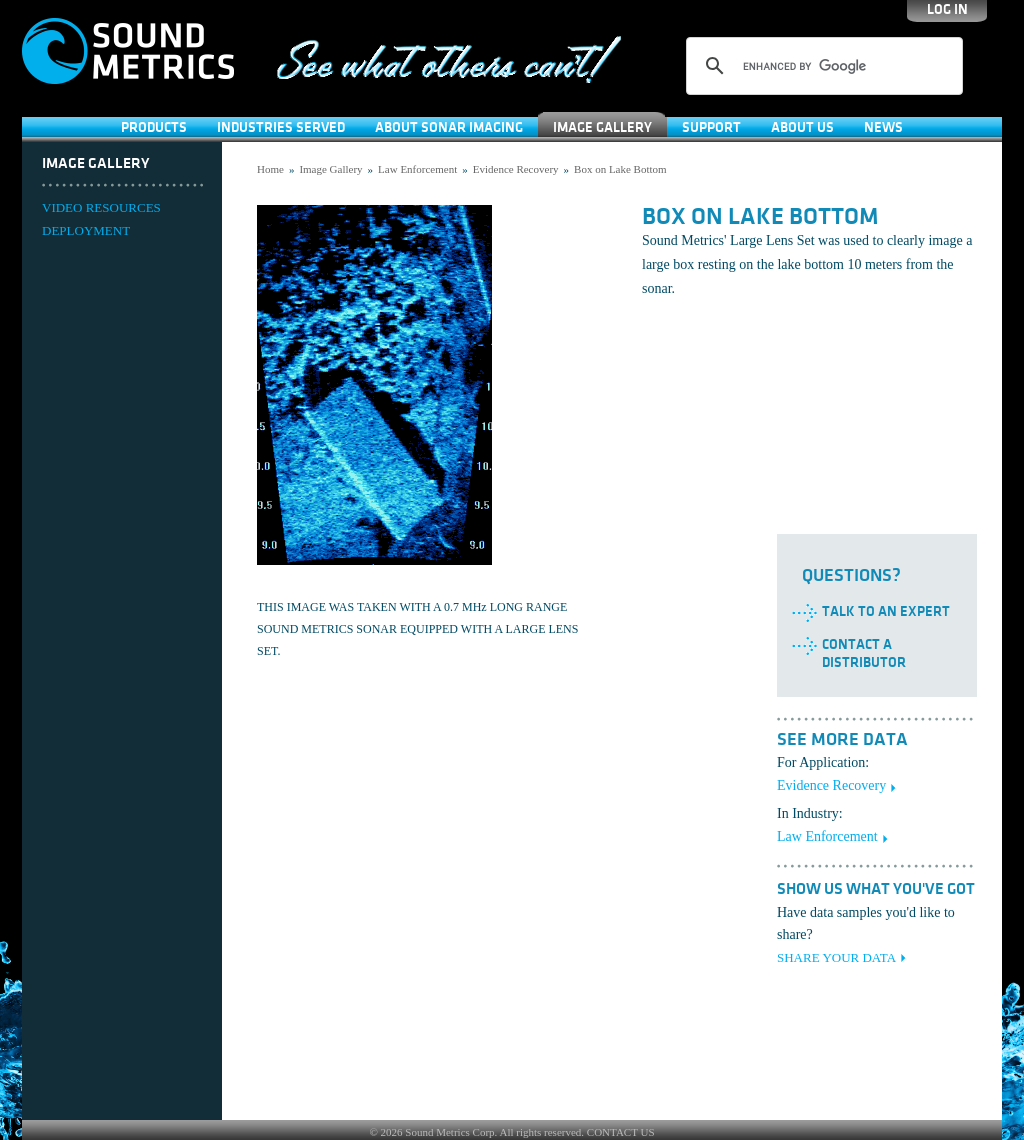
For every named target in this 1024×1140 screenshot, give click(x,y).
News (883, 127)
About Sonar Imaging (449, 127)
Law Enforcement (417, 169)
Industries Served (281, 127)
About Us (802, 127)
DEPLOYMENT (86, 230)
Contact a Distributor (864, 653)
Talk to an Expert (886, 611)
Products (154, 127)
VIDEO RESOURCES (101, 207)
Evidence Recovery (516, 169)
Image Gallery (602, 127)
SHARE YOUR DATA (836, 957)
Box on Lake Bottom (620, 169)
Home (270, 169)
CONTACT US (621, 1132)
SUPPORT (711, 127)
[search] (821, 66)
